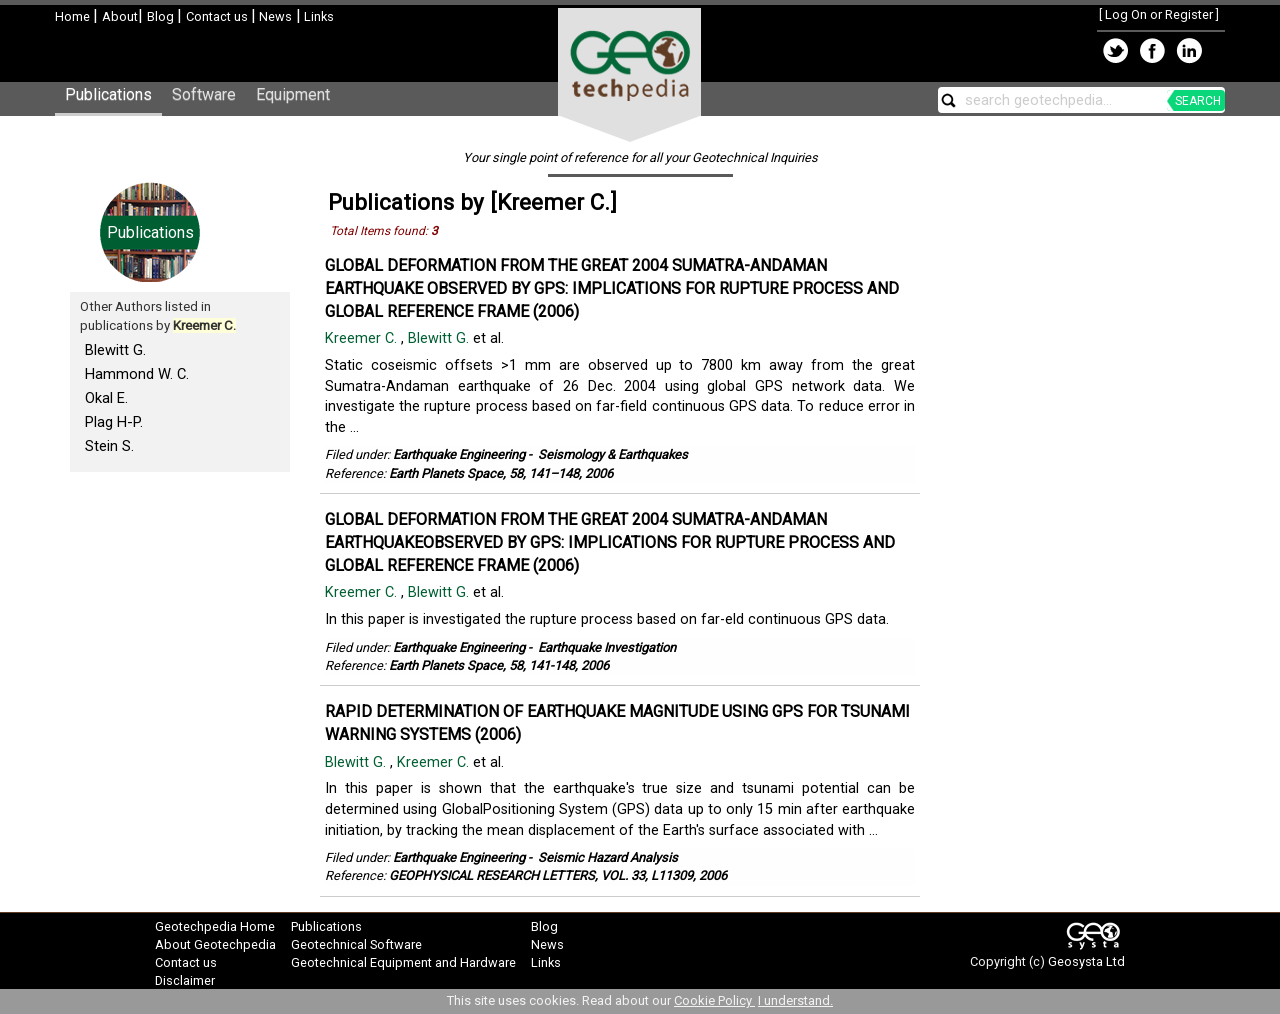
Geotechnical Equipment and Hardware (403, 962)
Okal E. (106, 398)
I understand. (795, 1000)
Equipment (293, 94)
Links (317, 16)
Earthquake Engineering (459, 454)
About (120, 16)
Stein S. (109, 446)
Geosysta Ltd (1086, 961)
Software (204, 94)
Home (74, 16)
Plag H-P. (114, 422)
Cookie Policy (714, 1000)
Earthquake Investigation (607, 647)
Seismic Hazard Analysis (608, 857)
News (274, 16)
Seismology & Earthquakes (613, 454)
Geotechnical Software (356, 944)
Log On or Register (1159, 14)
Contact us (218, 16)
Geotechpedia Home (215, 926)
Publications (108, 94)
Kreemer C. (363, 338)
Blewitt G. (115, 350)
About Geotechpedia (215, 944)
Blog (162, 16)
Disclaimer (185, 980)
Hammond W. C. (137, 374)
